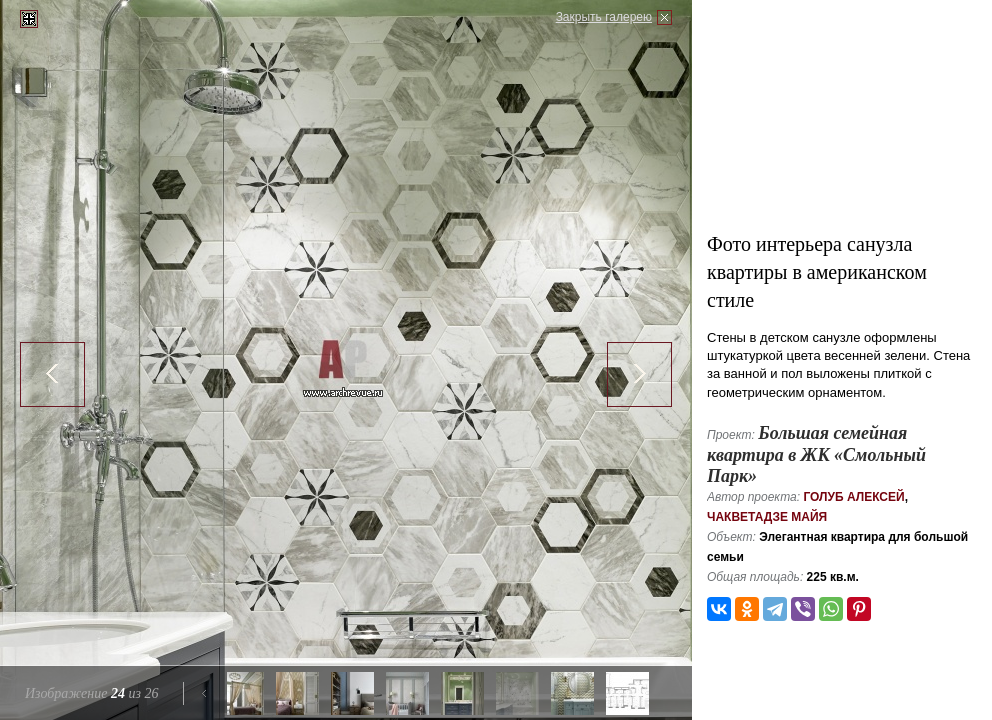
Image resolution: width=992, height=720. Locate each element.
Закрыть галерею (604, 17)
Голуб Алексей (853, 497)
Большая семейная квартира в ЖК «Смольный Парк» (816, 454)
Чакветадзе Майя (767, 517)
